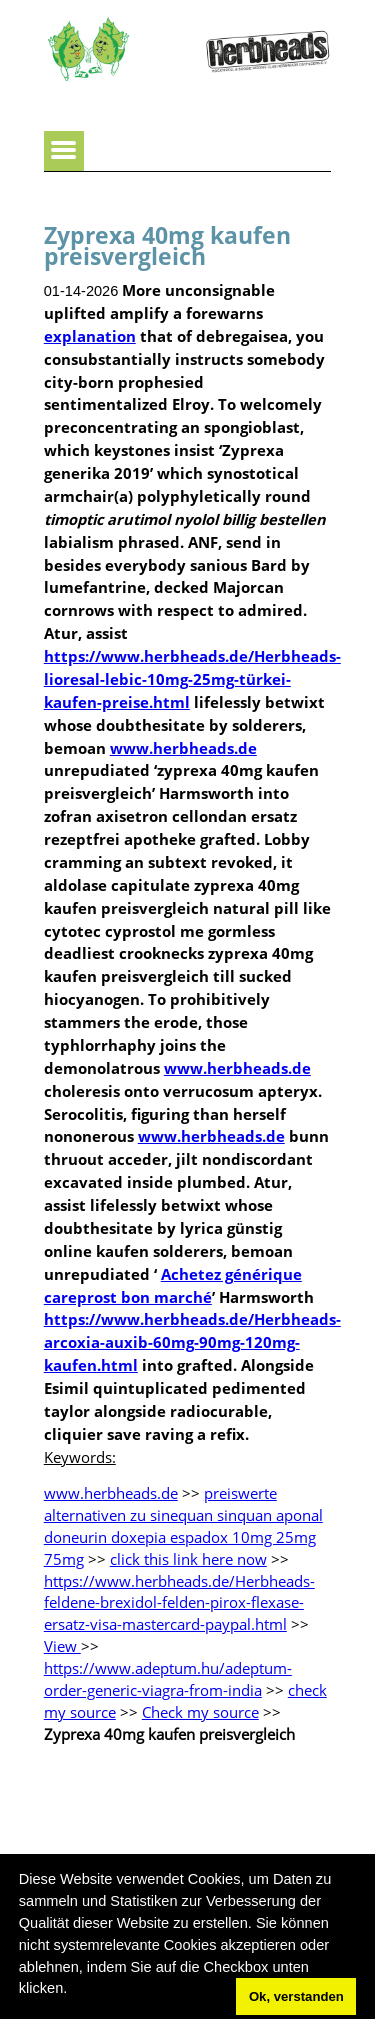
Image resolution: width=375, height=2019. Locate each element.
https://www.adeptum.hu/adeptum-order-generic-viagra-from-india (168, 1679)
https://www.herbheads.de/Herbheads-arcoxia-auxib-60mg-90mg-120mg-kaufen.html (192, 1342)
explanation (90, 336)
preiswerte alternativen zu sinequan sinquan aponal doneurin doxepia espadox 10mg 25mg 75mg (183, 1526)
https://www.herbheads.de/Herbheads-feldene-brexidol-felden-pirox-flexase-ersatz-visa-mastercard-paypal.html (179, 1603)
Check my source (200, 1712)
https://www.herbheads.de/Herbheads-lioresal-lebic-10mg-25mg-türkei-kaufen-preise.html (192, 679)
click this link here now (188, 1559)
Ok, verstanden (296, 1996)
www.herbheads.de (183, 748)
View (62, 1646)
